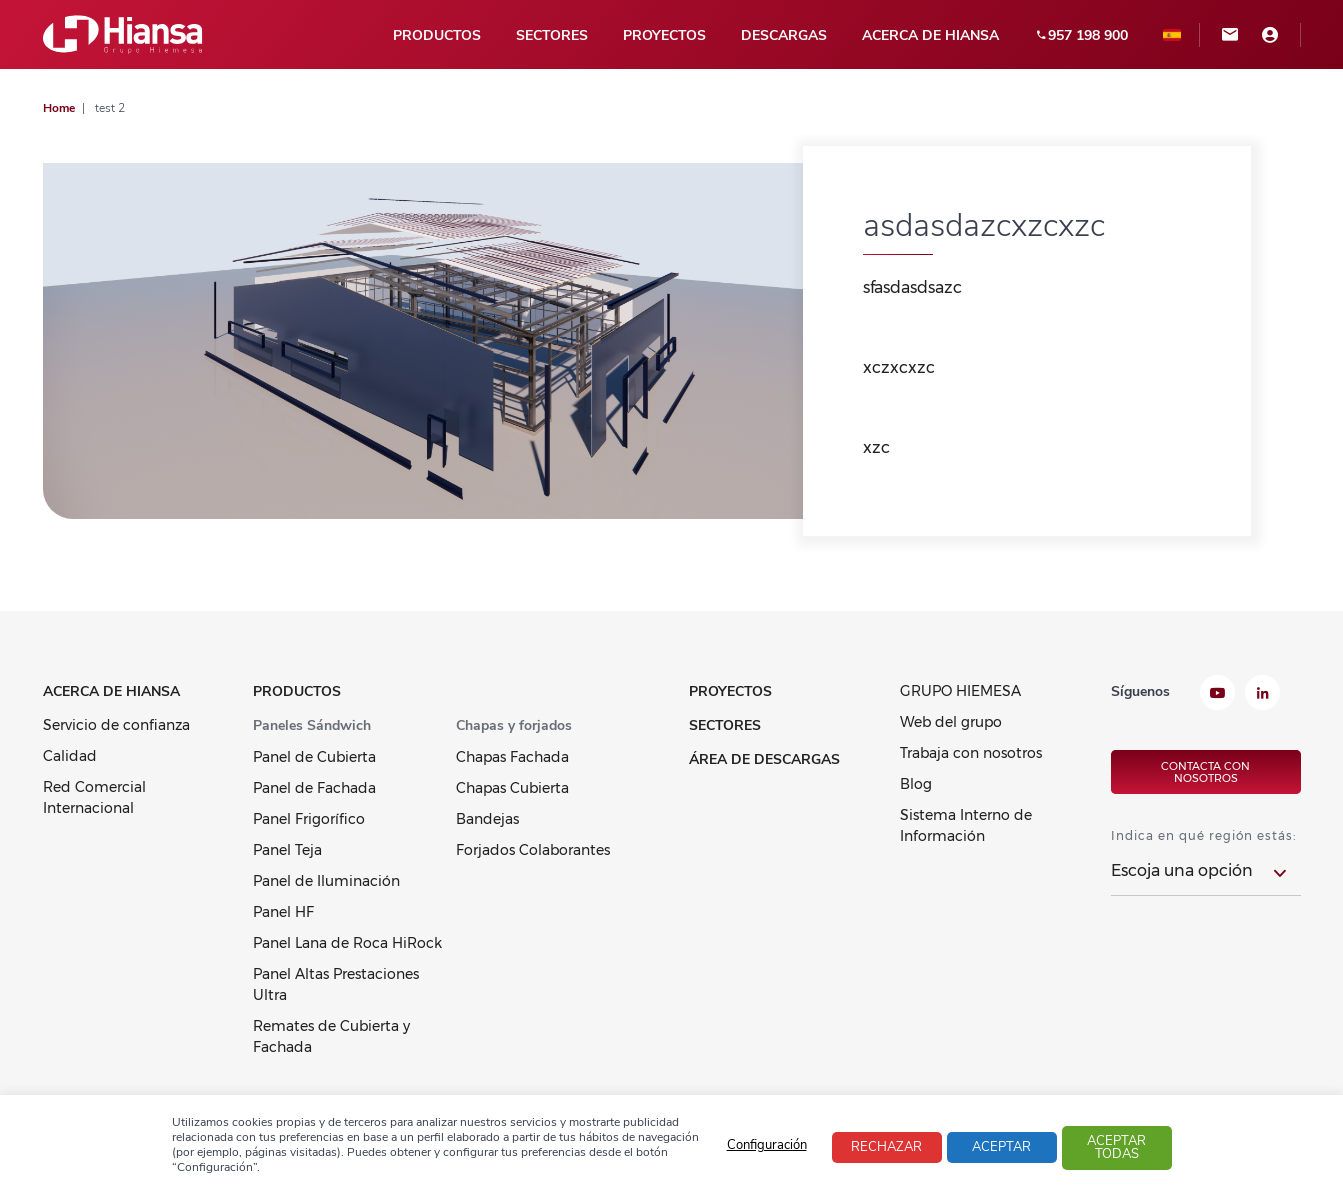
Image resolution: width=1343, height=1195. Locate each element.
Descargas (784, 35)
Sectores (552, 35)
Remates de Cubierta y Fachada (331, 1036)
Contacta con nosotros (1205, 772)
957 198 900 (1081, 35)
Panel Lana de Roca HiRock (347, 943)
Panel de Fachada (314, 788)
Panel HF (283, 912)
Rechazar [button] (886, 1147)
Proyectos (664, 35)
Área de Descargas (764, 759)
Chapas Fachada (512, 757)
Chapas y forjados (514, 725)
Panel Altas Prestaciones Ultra (336, 984)
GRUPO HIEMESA (960, 691)
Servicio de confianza (116, 725)
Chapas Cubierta (512, 788)
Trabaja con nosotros (971, 753)
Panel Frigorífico (309, 819)
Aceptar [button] (1001, 1147)
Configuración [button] (767, 1145)
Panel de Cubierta (314, 757)
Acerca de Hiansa (930, 35)
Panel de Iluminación (326, 881)
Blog (916, 784)
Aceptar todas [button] (1116, 1147)
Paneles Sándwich (312, 725)
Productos (437, 35)
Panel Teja (287, 850)
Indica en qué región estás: (1203, 835)
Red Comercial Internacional (94, 797)
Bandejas (487, 819)
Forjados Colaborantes (533, 850)
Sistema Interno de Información (966, 825)
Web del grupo (951, 722)
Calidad (70, 756)
